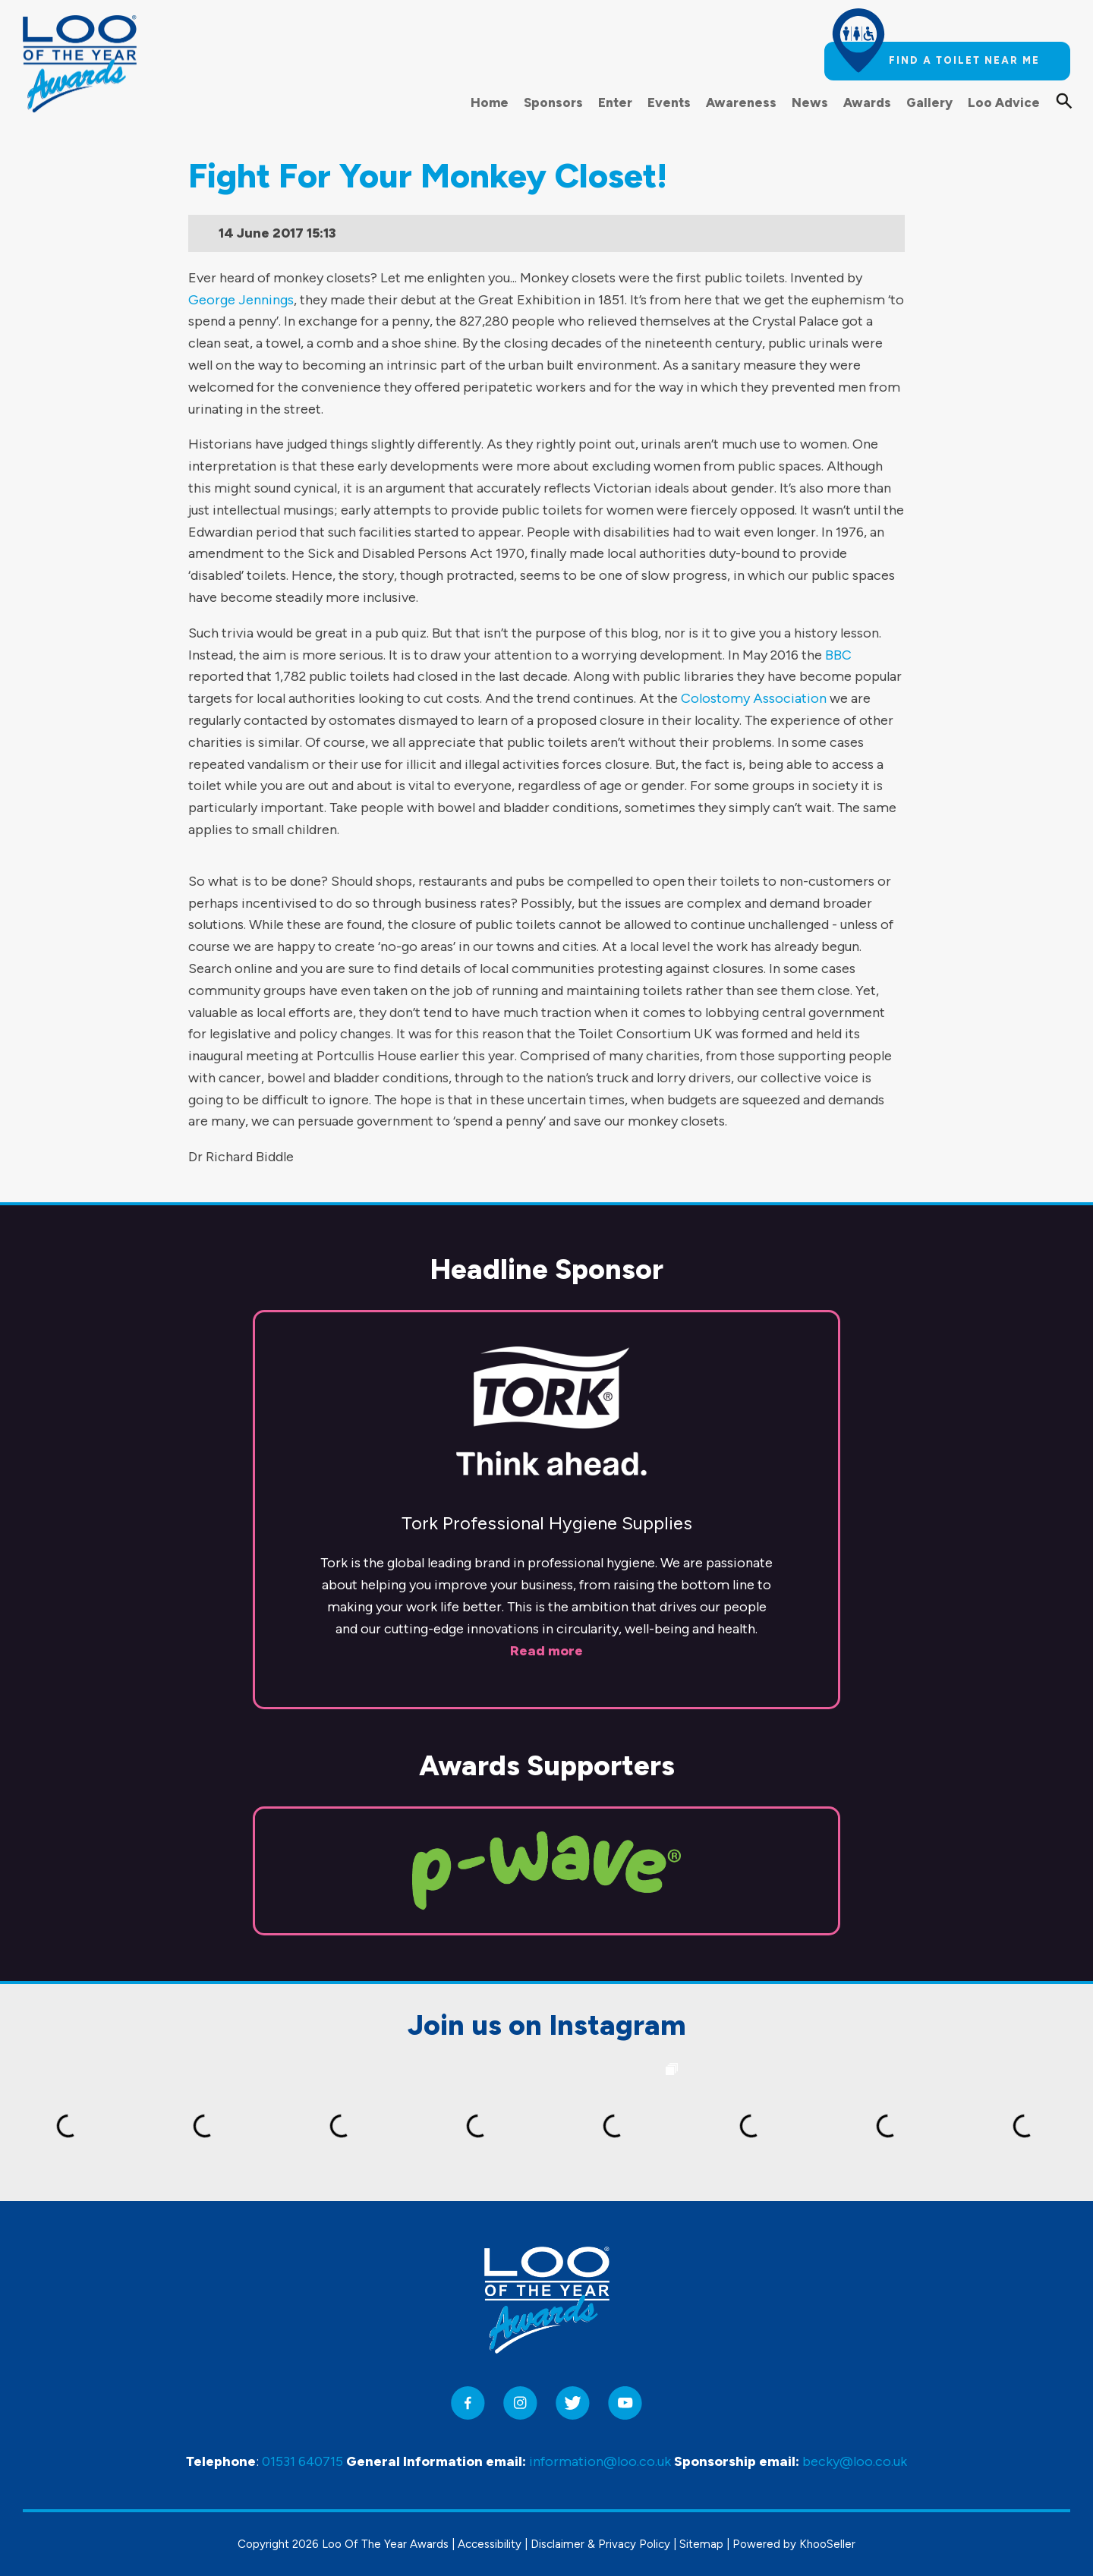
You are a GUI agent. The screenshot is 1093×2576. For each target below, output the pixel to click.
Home (490, 102)
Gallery (929, 102)
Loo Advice (1004, 102)
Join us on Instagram (547, 2025)
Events (669, 102)
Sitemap (701, 2544)
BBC (838, 655)
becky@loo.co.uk (854, 2461)
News (810, 102)
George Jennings (241, 299)
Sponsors (553, 102)
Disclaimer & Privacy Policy (600, 2544)
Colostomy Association (754, 698)
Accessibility (489, 2544)
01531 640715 (302, 2461)
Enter (615, 102)
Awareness (741, 102)
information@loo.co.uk (600, 2461)
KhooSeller (827, 2544)
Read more (546, 1650)
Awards (867, 102)
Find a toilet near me (964, 60)
